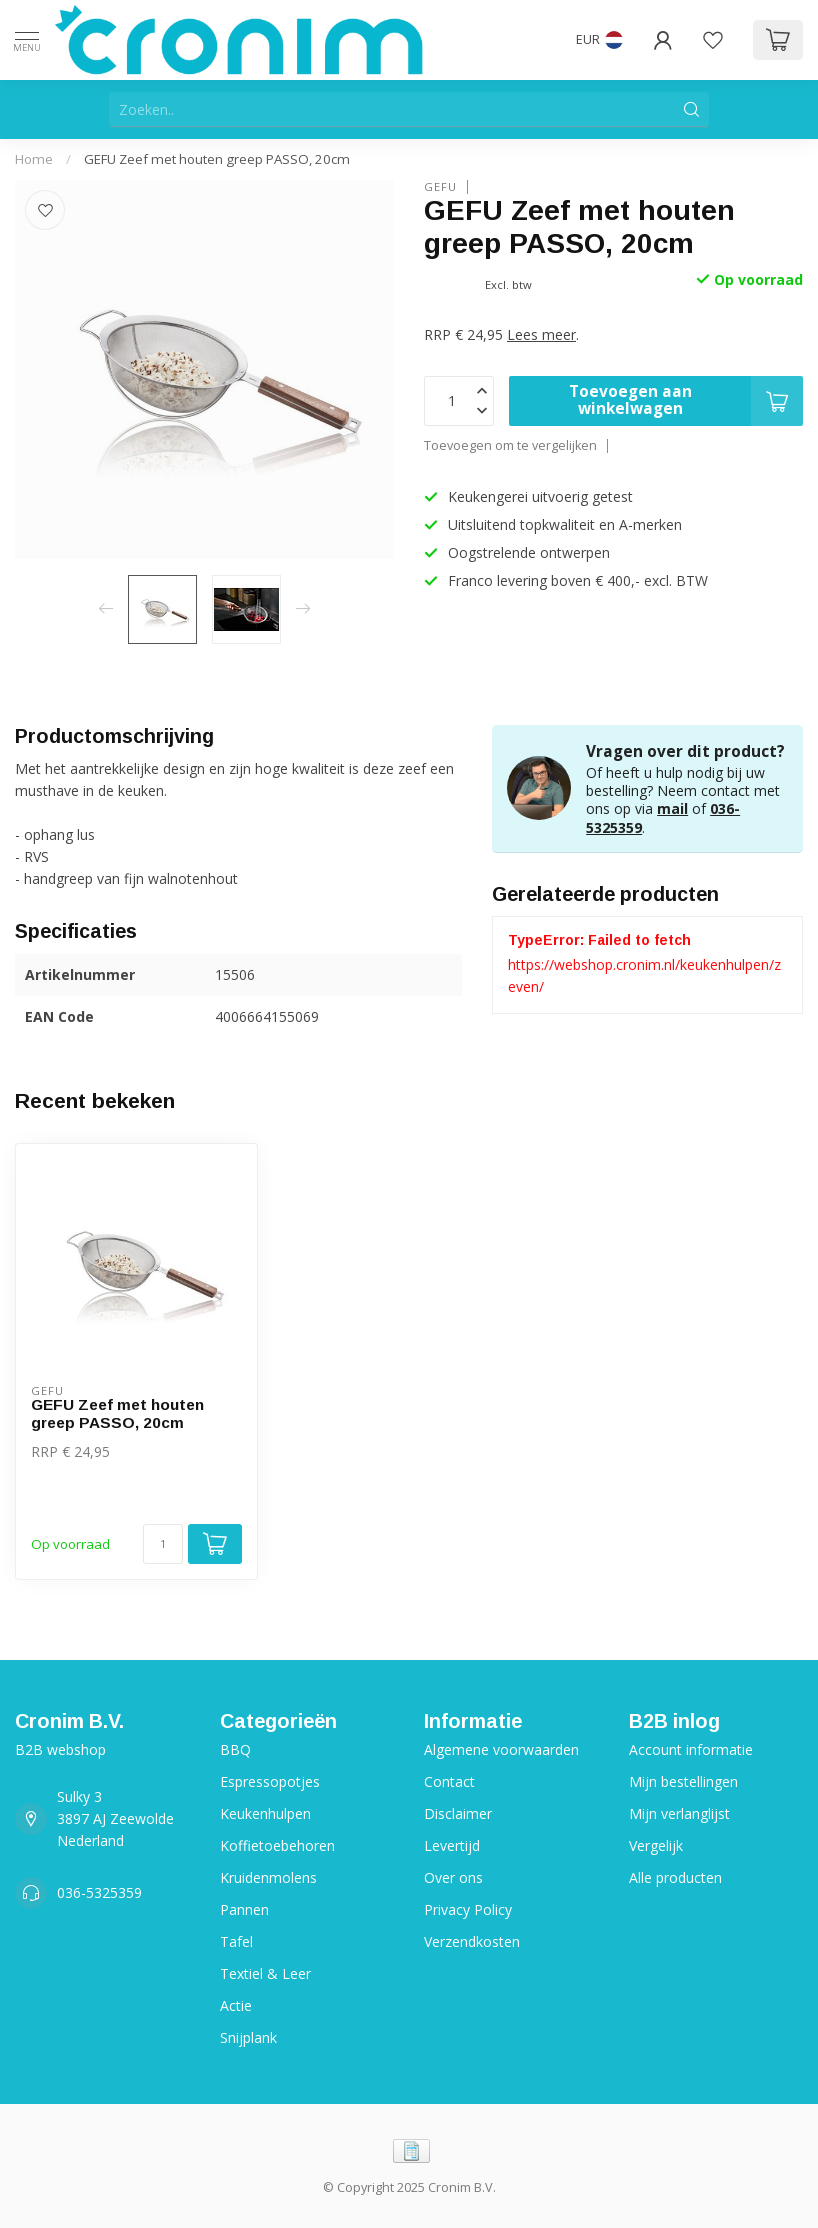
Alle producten (675, 1877)
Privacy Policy (468, 1909)
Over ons (453, 1877)
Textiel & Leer (265, 1973)
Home (34, 159)
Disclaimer (458, 1813)
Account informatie (691, 1749)
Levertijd (452, 1845)
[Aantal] (163, 1544)
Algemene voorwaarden (501, 1749)
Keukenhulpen (265, 1813)
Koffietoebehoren (277, 1845)
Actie (236, 2005)
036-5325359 (99, 1892)
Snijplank (248, 2037)
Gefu (440, 186)
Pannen (244, 1909)
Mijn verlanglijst (679, 1813)
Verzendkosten (472, 1941)
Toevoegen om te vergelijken (510, 445)
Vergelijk (656, 1845)
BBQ (235, 1749)
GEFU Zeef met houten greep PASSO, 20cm (217, 159)
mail (672, 808)
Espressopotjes (270, 1781)
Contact (449, 1781)
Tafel (236, 1941)
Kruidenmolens (268, 1877)
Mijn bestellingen (683, 1781)
